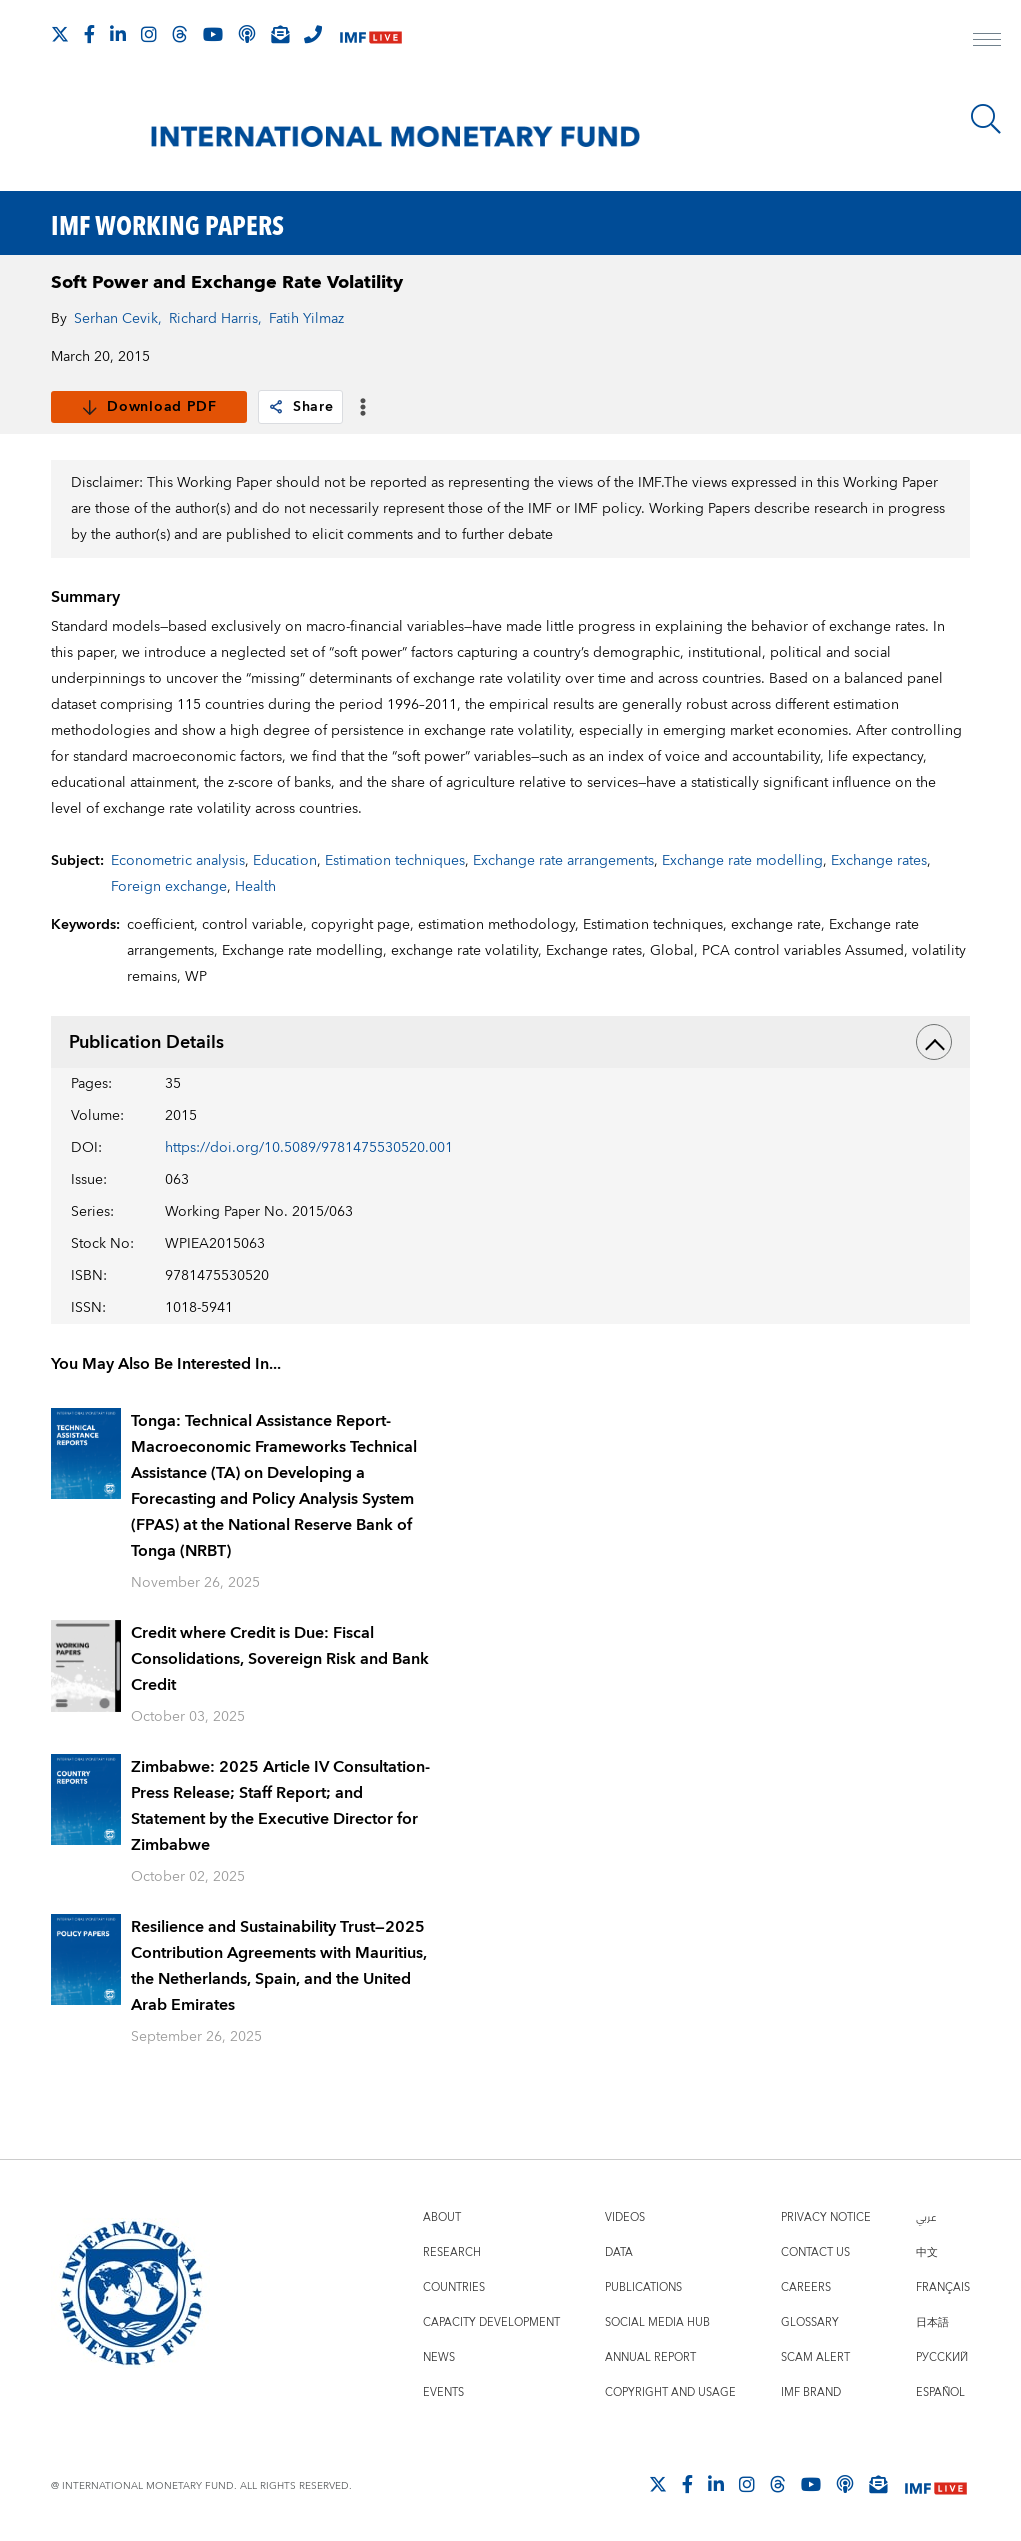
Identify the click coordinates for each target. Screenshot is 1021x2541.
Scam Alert (815, 2357)
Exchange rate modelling (742, 861)
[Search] (986, 119)
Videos (625, 2217)
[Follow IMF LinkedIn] (118, 34)
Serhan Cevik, (118, 319)
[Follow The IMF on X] (60, 34)
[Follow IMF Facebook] (89, 34)
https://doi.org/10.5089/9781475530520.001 (309, 1148)
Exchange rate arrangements (563, 861)
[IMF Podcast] (247, 34)
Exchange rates (879, 861)
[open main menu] (987, 42)
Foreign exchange (169, 887)
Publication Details (510, 1042)
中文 (927, 2252)
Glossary (810, 2322)
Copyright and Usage (670, 2392)
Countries (454, 2287)
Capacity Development (491, 2322)
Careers (806, 2287)
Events (443, 2392)
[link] (276, 407)
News (439, 2357)
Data (619, 2252)
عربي (926, 2217)
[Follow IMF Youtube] (213, 34)
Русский (942, 2357)
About (442, 2217)
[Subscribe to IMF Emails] (280, 34)
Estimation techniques (395, 861)
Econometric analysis (178, 861)
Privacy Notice (826, 2217)
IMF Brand (811, 2392)
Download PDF (148, 407)
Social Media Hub (657, 2322)
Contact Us (815, 2252)
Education (285, 861)
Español (940, 2392)
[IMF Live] (371, 35)
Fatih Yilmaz (306, 319)
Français (943, 2287)
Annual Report (650, 2357)
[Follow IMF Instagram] (149, 34)
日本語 (932, 2322)
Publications (643, 2287)
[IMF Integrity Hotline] (313, 34)
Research (452, 2252)
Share (300, 407)
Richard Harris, (215, 319)
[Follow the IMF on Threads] (180, 34)
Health (255, 887)
